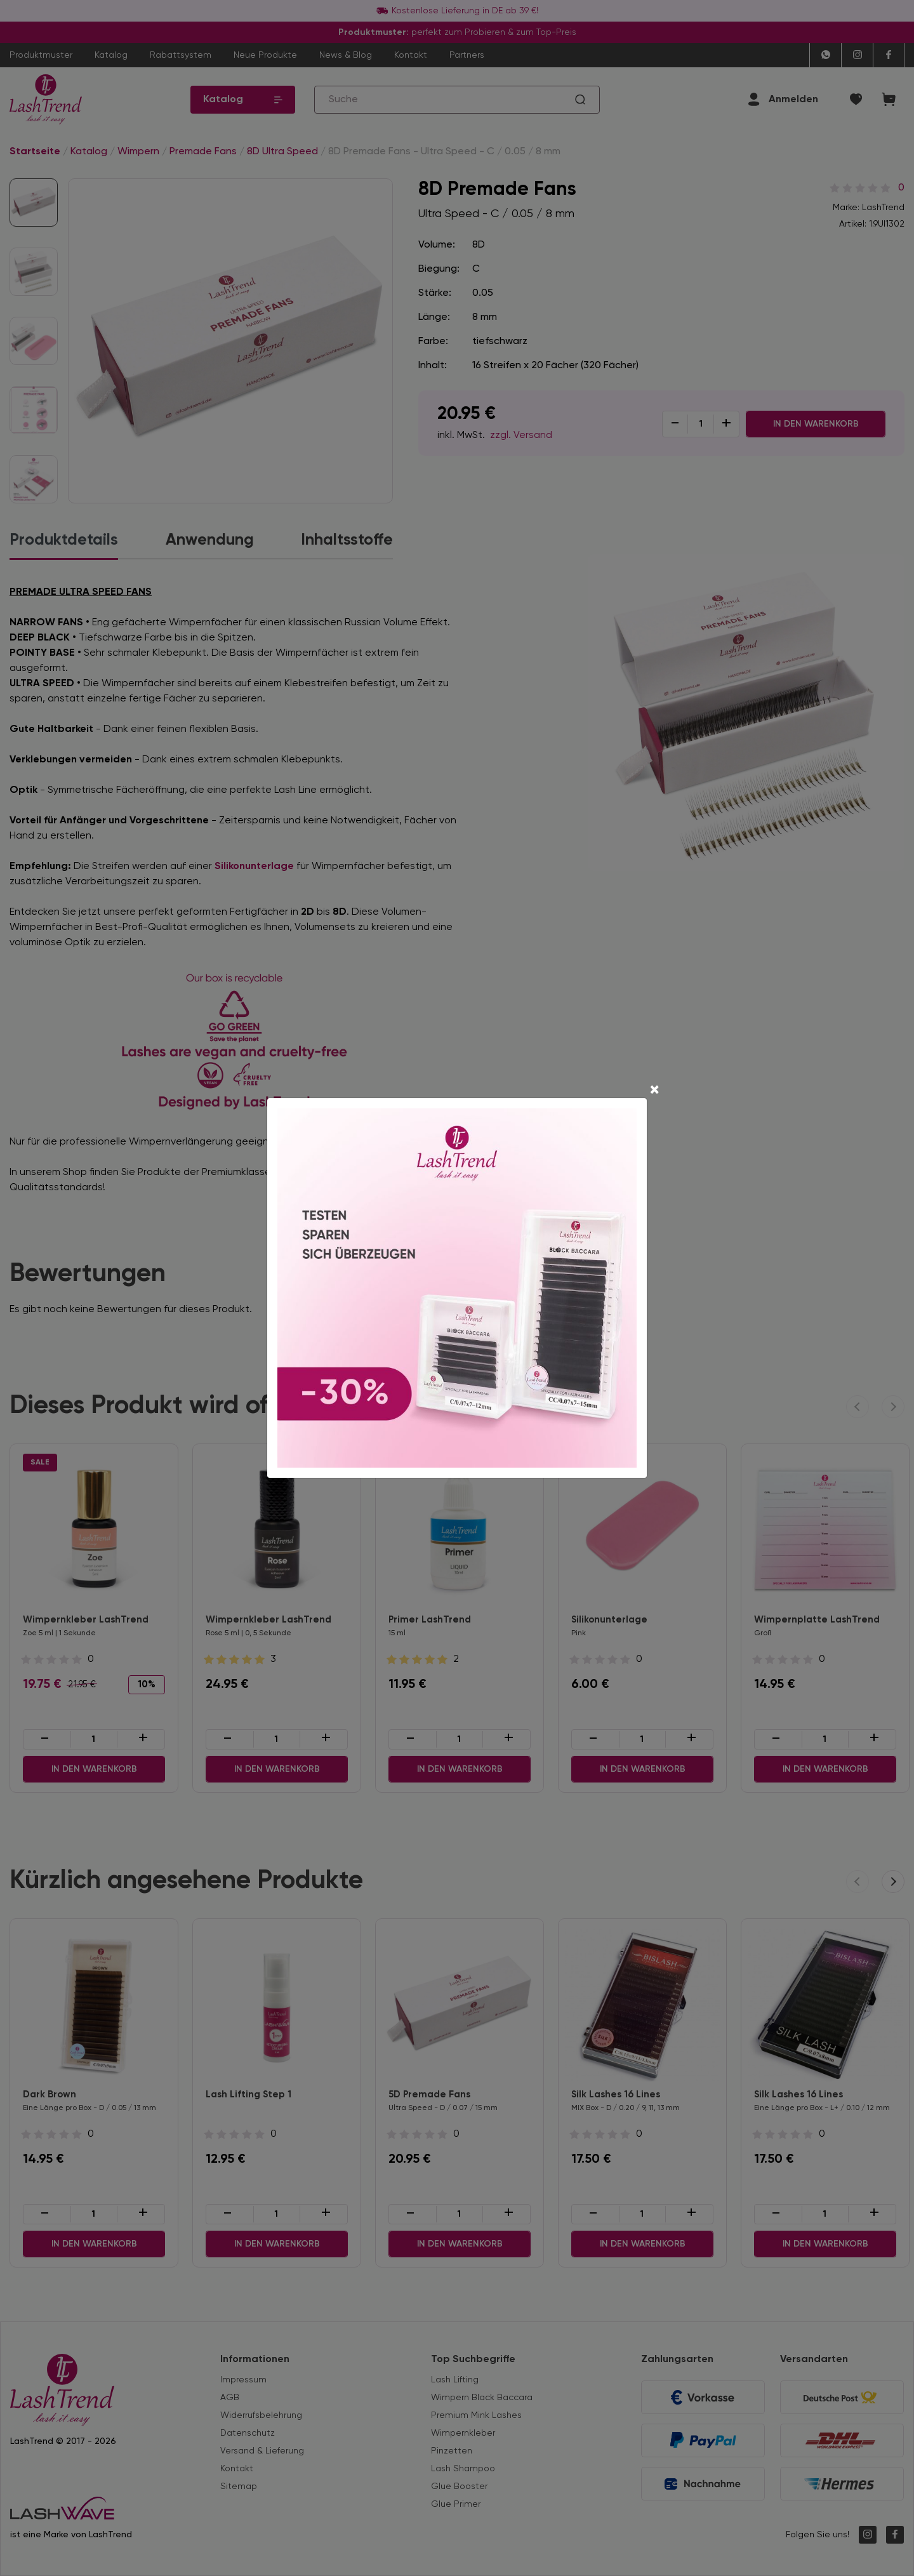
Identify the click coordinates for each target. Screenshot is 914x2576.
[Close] (654, 1091)
